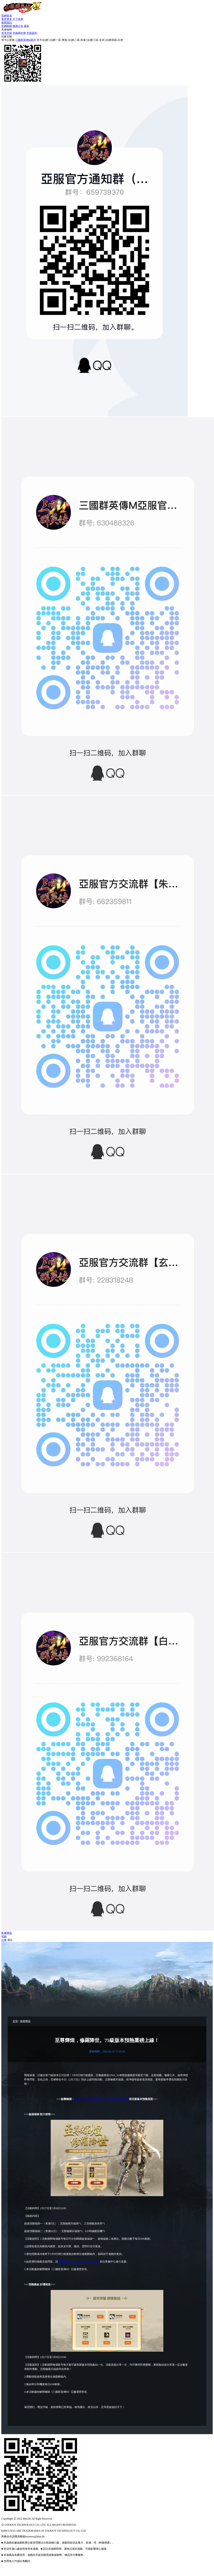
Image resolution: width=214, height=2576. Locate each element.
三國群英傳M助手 (25, 40)
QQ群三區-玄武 (95, 40)
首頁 (15, 2021)
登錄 (4, 1936)
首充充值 (6, 33)
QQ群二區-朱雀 (77, 40)
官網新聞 (6, 26)
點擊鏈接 (79, 2261)
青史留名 (6, 19)
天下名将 (18, 19)
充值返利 (32, 33)
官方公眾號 (8, 40)
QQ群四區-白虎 (114, 40)
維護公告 (18, 26)
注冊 (4, 1940)
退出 (10, 1940)
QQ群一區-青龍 (58, 40)
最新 (26, 26)
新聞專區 (25, 2021)
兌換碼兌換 (19, 33)
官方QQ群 (43, 40)
